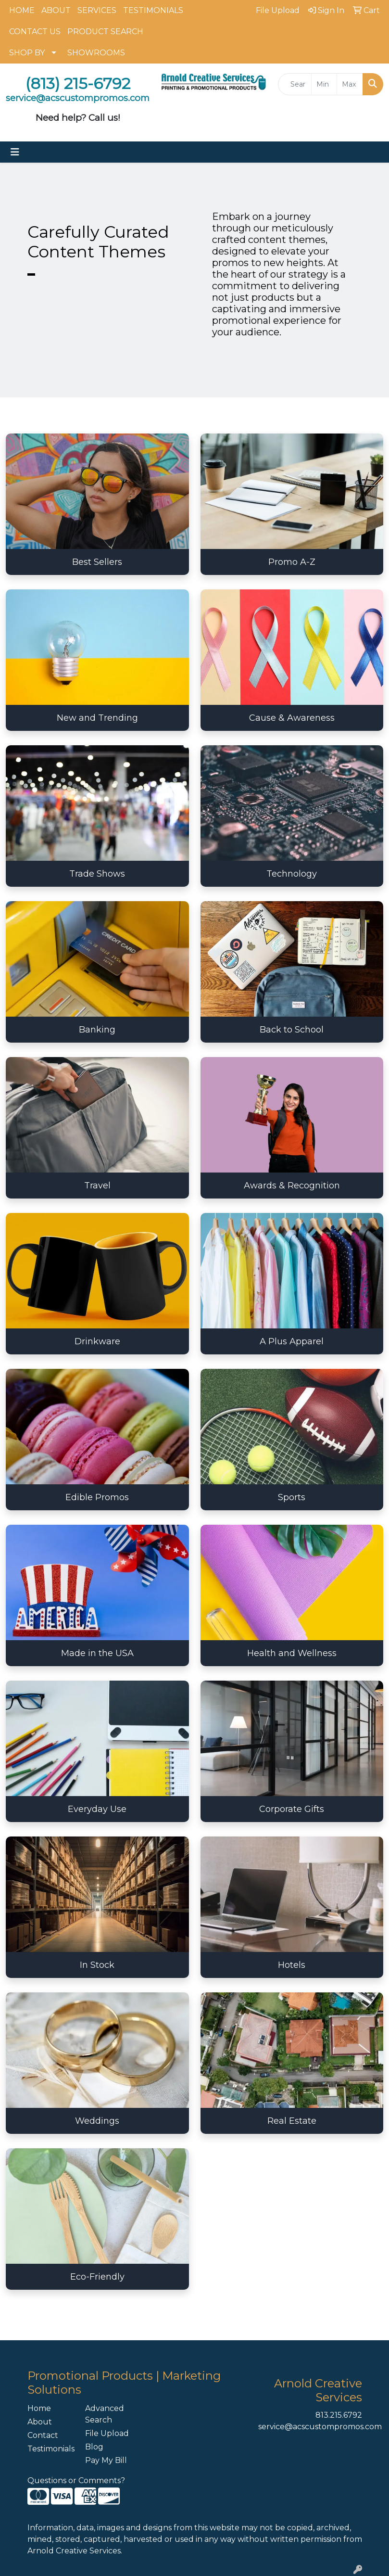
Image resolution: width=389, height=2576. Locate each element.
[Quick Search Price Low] (324, 84)
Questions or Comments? (76, 2480)
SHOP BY (27, 52)
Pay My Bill (106, 2460)
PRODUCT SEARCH (105, 31)
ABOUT (56, 10)
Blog (94, 2446)
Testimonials (50, 2448)
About (39, 2421)
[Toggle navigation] (15, 152)
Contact (42, 2435)
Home (39, 2408)
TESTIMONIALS (153, 10)
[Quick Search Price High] (350, 84)
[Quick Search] (295, 84)
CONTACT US (35, 31)
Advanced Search (104, 2414)
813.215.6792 (338, 2415)
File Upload (107, 2433)
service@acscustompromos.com (320, 2426)
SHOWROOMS (96, 52)
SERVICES (96, 10)
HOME (22, 10)
